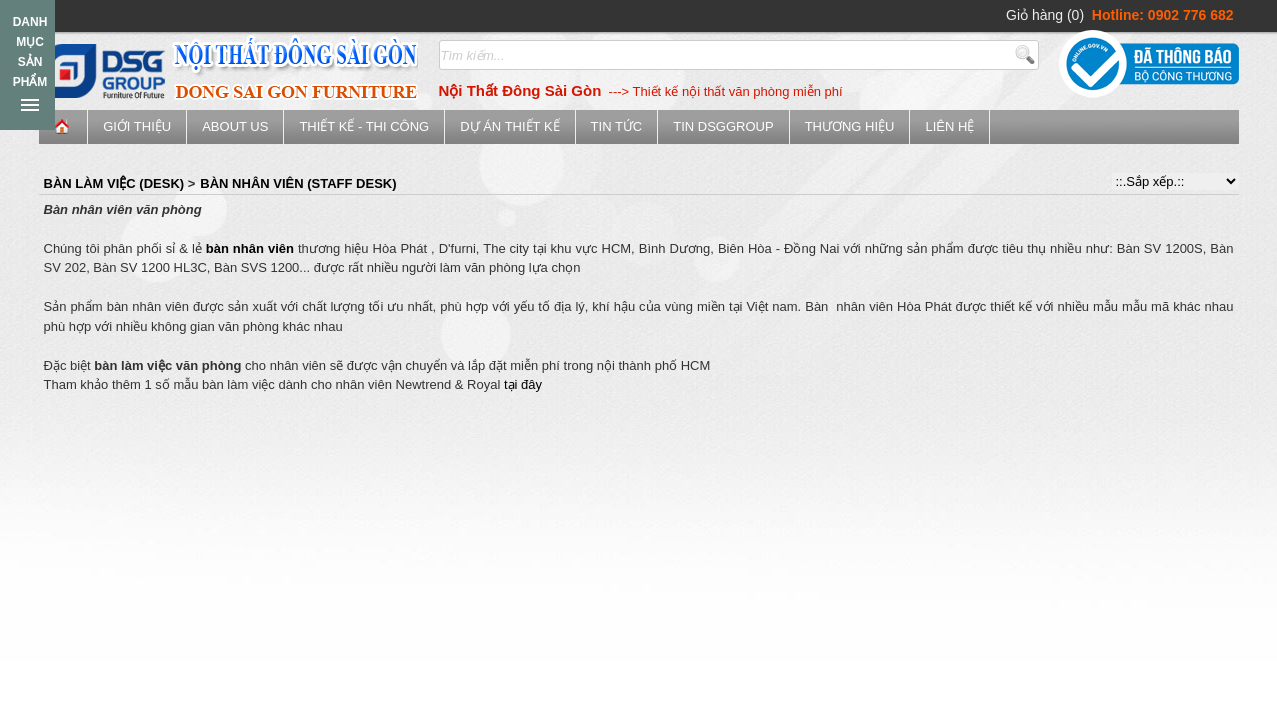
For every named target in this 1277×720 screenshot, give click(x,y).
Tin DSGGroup (723, 126)
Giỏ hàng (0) (1045, 15)
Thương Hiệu (850, 126)
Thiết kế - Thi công (364, 126)
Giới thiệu (137, 126)
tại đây (523, 384)
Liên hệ (949, 126)
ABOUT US (235, 126)
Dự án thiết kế (509, 126)
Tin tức (617, 126)
